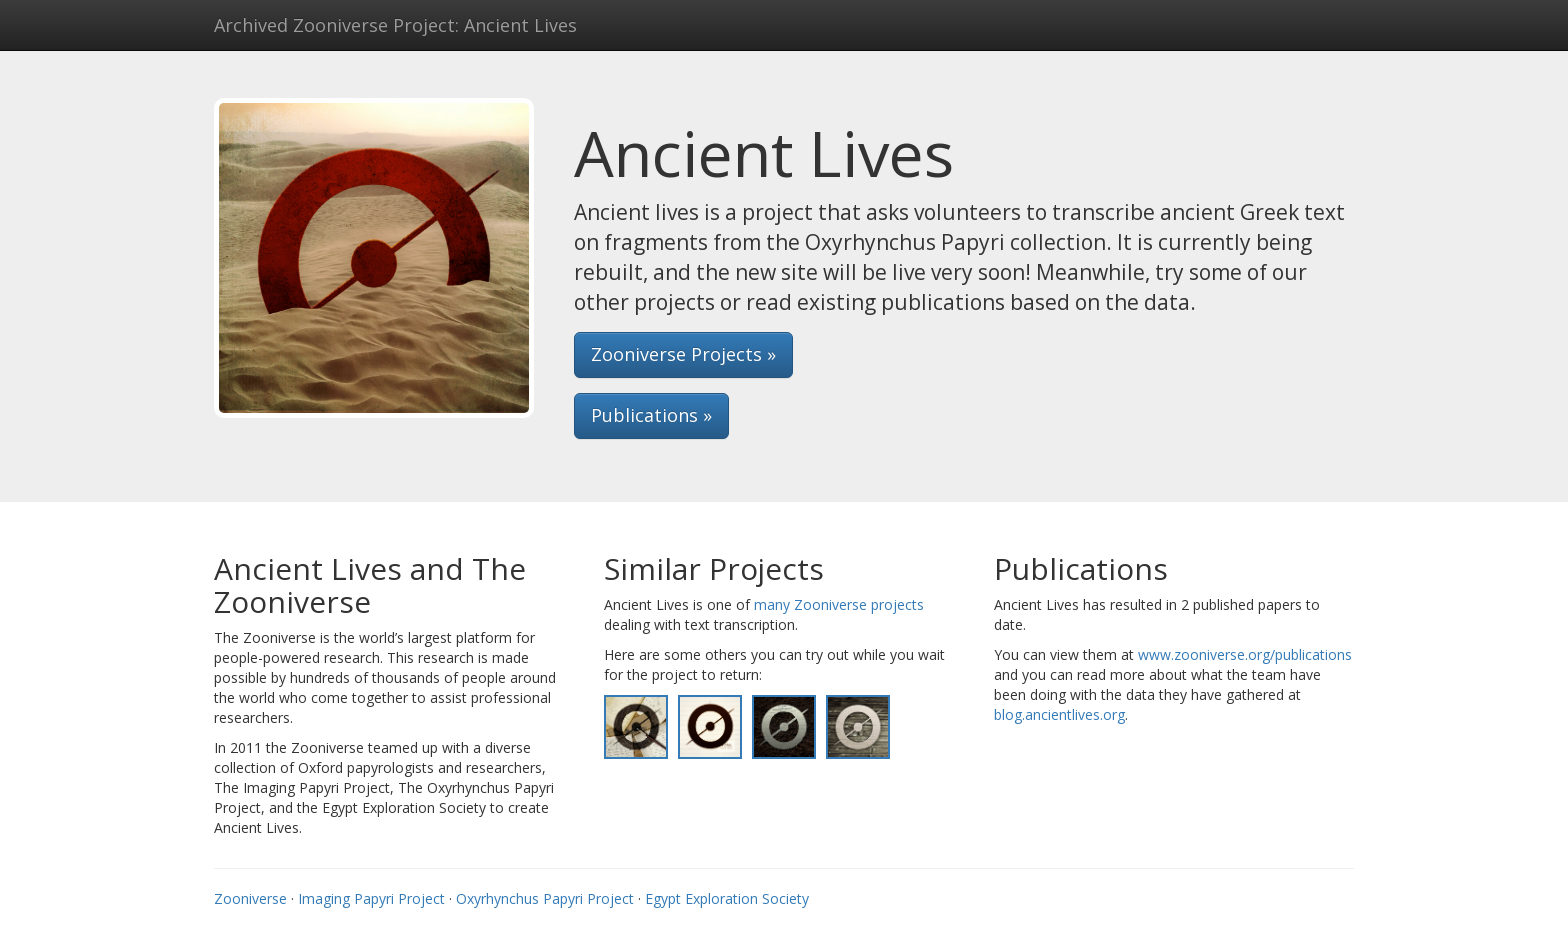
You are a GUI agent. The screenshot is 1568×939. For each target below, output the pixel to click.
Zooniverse (250, 898)
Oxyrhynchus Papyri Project (545, 898)
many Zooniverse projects (839, 604)
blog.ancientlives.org (1059, 714)
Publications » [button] (651, 415)
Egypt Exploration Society (727, 898)
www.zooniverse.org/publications (1245, 654)
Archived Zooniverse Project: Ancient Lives (395, 25)
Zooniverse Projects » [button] (683, 354)
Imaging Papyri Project (371, 898)
